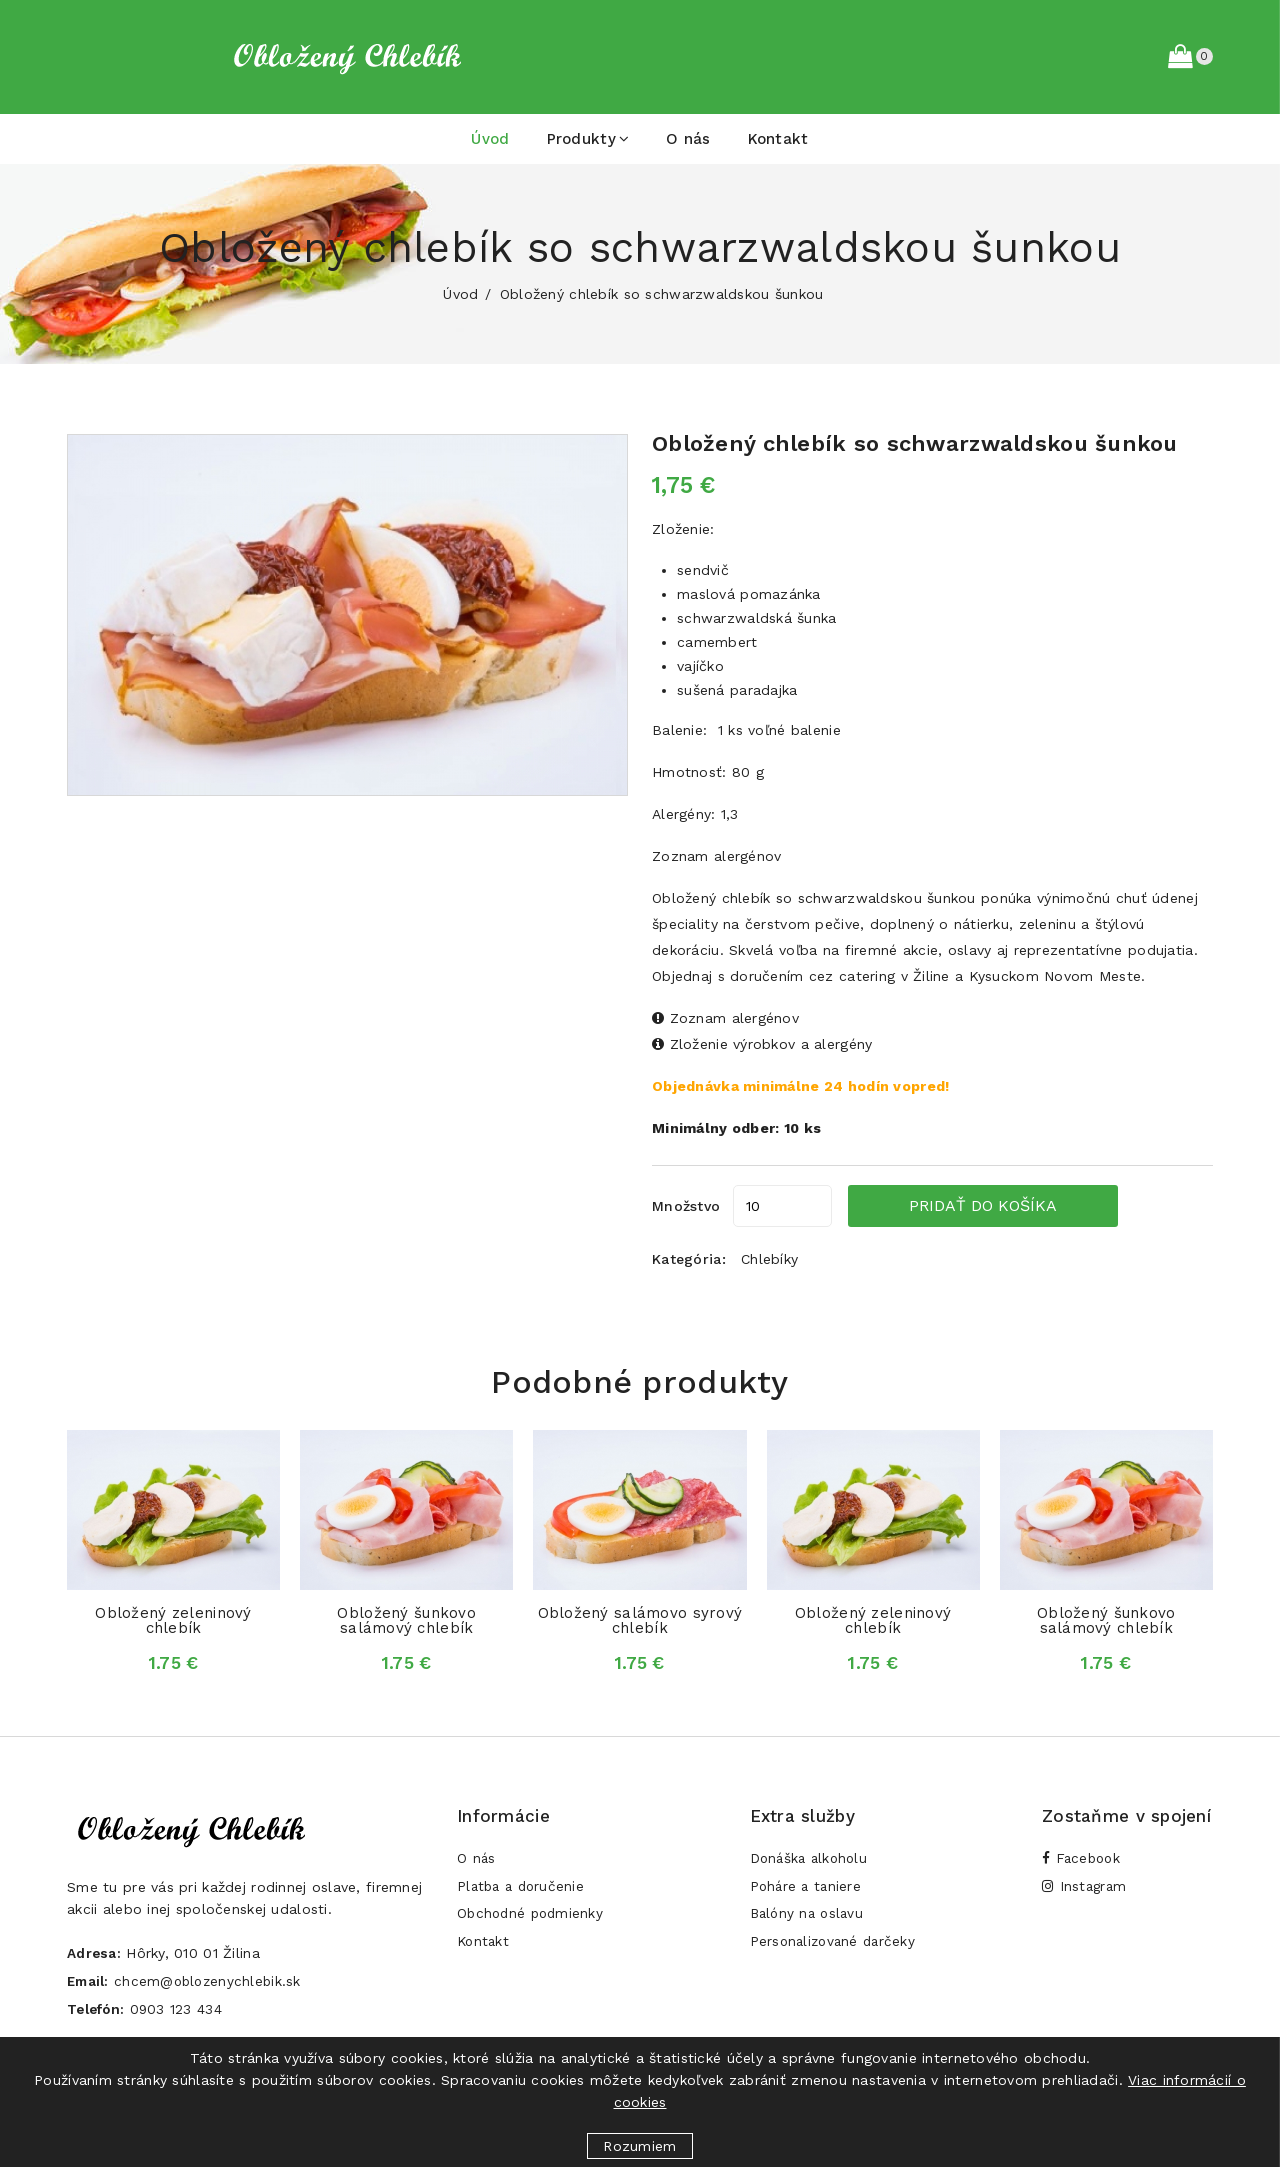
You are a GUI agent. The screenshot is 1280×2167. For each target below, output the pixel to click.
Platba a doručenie (523, 1890)
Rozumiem (639, 2146)
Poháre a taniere (807, 1890)
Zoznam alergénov (716, 856)
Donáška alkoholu (811, 1860)
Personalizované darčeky (836, 1950)
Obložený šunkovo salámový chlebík (406, 1620)
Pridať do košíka (1020, 1205)
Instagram (1085, 1890)
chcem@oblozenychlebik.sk (214, 1981)
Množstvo (686, 1206)
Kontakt (778, 139)
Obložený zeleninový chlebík (173, 1620)
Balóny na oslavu (809, 1920)
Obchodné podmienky (533, 1920)
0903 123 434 (181, 2009)
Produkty (588, 139)
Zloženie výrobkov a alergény (762, 1044)
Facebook (1083, 1860)
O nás (688, 139)
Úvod (490, 139)
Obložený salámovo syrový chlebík (640, 1620)
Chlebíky (769, 1259)
